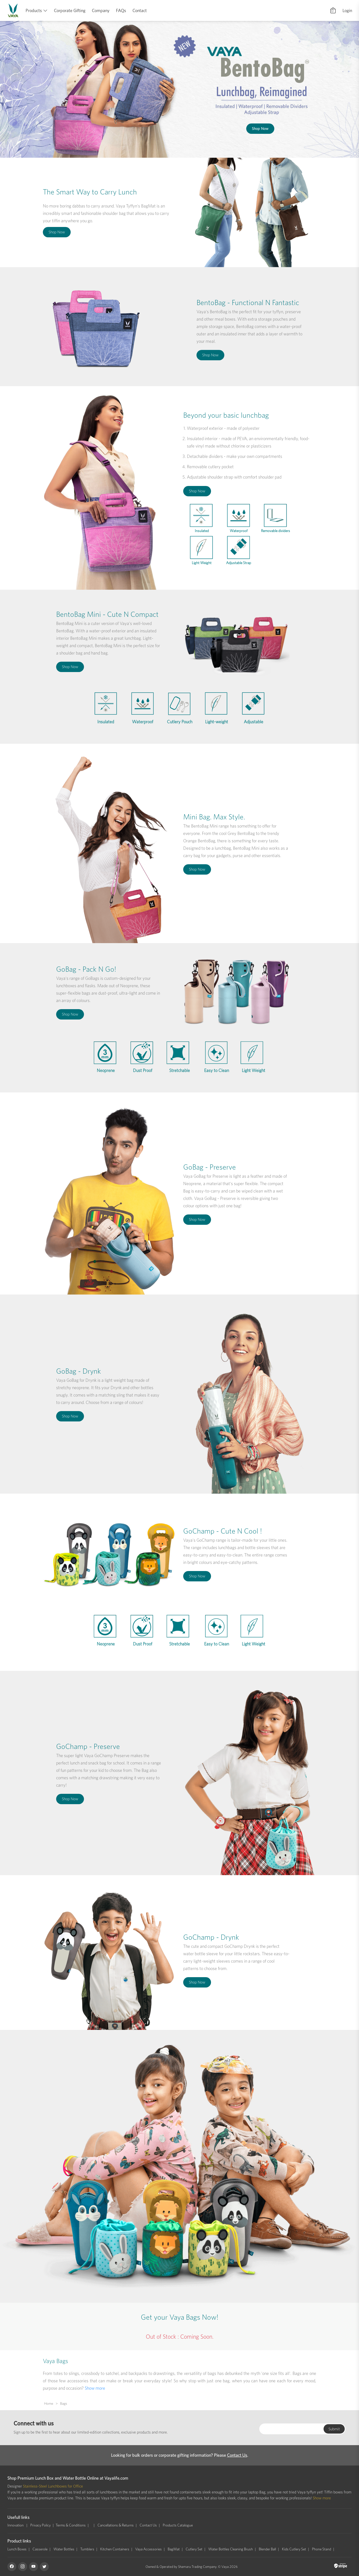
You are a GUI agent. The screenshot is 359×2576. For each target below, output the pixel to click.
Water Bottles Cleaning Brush (230, 2549)
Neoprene (106, 1070)
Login (347, 10)
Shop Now (260, 128)
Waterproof (238, 531)
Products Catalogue (178, 2525)
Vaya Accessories (148, 2549)
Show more (95, 2388)
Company (101, 10)
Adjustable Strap (238, 563)
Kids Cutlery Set (294, 2549)
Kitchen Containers (114, 2549)
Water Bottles (63, 2549)
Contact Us (237, 2455)
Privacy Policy (40, 2525)
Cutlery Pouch (179, 721)
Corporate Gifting (69, 10)
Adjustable (253, 721)
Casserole (40, 2549)
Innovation (15, 2525)
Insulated (202, 531)
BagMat (174, 2549)
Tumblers (87, 2549)
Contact (139, 10)
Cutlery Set (194, 2549)
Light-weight (216, 721)
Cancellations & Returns (116, 2525)
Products (34, 10)
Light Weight (202, 563)
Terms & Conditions (71, 2525)
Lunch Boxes (17, 2549)
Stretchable (179, 1070)
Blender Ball (267, 2549)
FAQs (121, 10)
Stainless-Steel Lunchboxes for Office (53, 2486)
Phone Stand (321, 2549)
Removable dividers (275, 531)
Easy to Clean (216, 1070)
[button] (9, 89)
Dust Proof (142, 1070)
